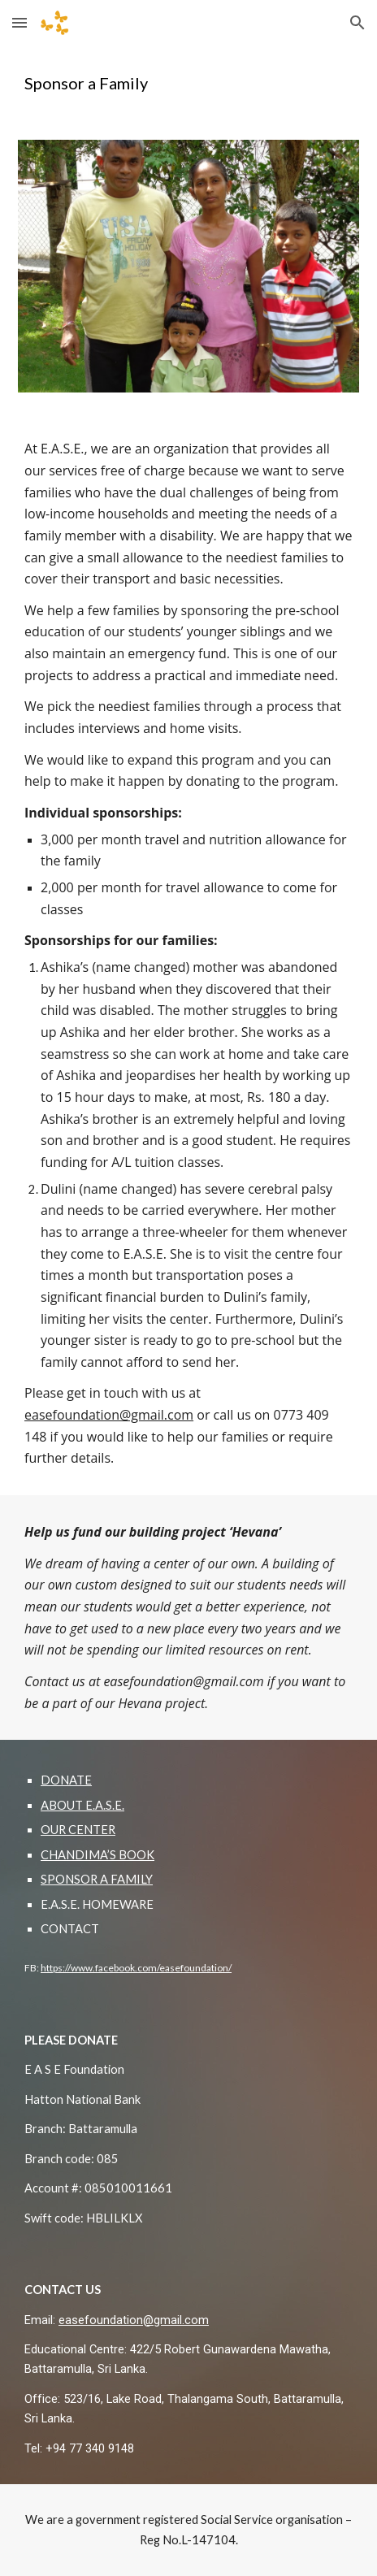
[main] (188, 83)
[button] (19, 22)
